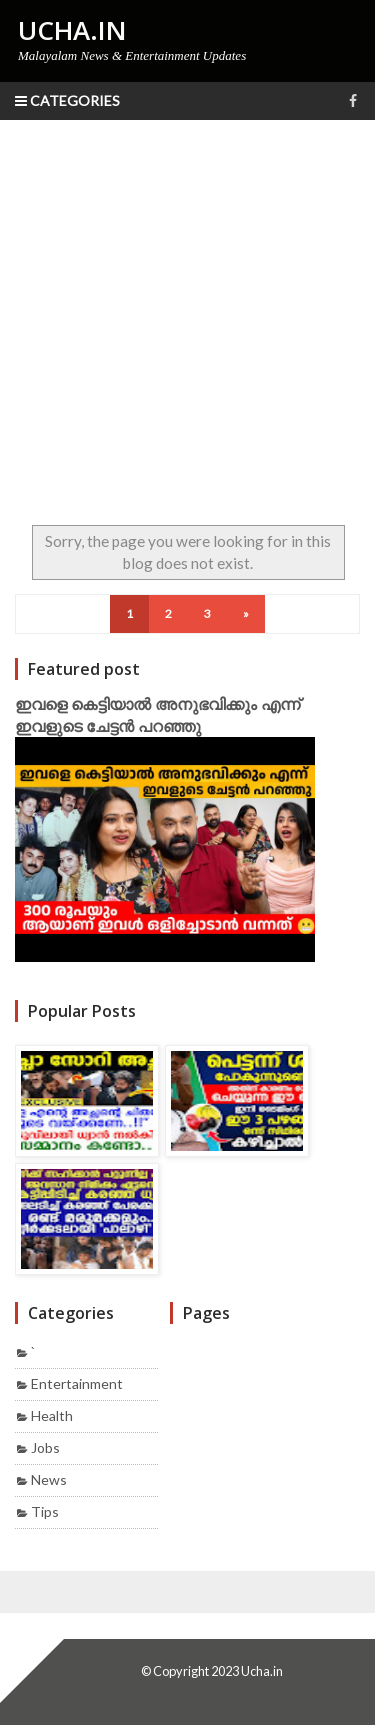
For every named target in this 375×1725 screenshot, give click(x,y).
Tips (45, 1511)
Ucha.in (262, 1671)
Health (52, 1415)
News (49, 1479)
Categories (67, 100)
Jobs (45, 1447)
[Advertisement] (187, 317)
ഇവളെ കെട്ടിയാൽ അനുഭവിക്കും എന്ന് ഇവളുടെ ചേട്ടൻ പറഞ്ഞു (157, 715)
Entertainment (77, 1383)
